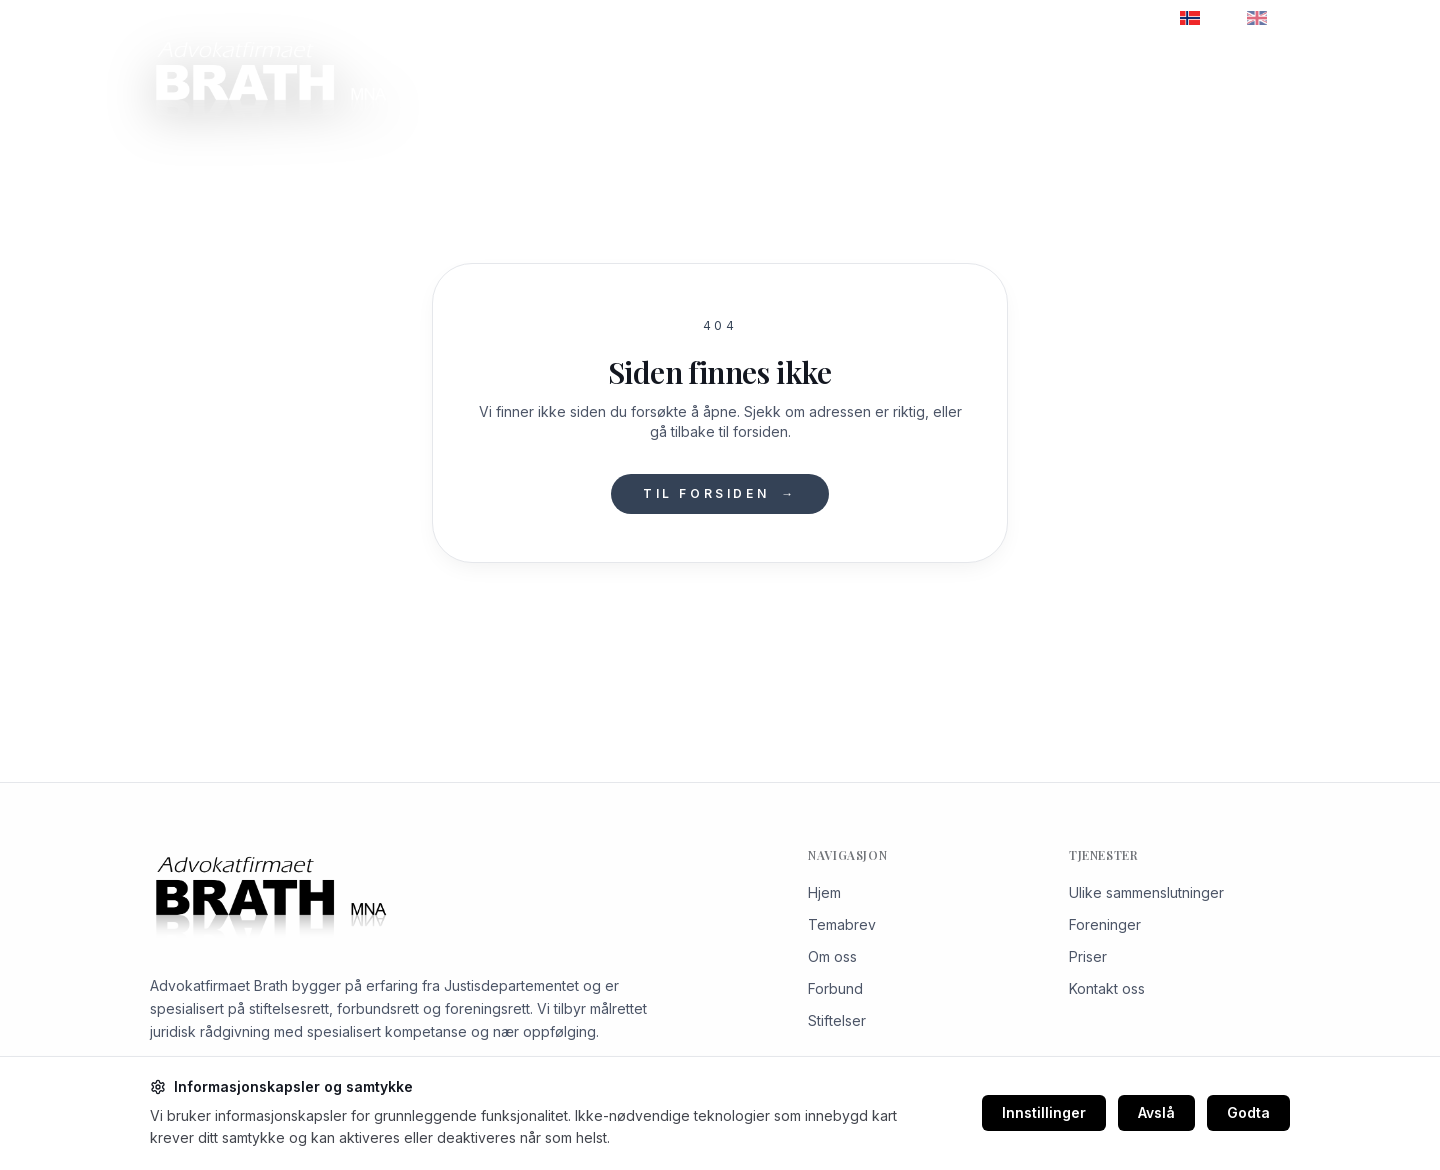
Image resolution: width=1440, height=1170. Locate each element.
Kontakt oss (1236, 79)
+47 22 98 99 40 (215, 17)
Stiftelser (837, 1020)
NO (1203, 17)
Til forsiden (720, 494)
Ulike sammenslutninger (1146, 892)
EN (1268, 17)
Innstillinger (1044, 1112)
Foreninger (1105, 924)
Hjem (824, 892)
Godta (1248, 1112)
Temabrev (892, 79)
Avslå (1156, 1112)
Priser (976, 79)
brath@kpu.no (355, 17)
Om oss (609, 79)
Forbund (835, 988)
